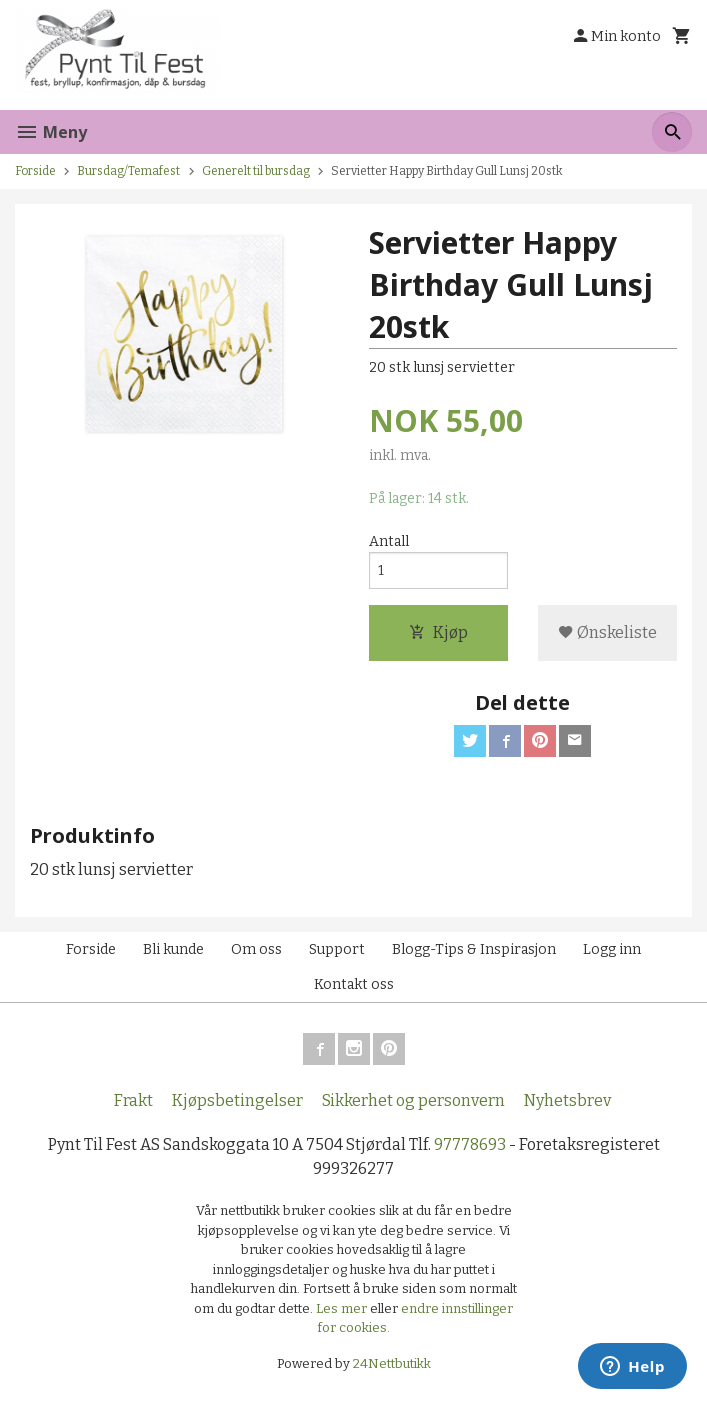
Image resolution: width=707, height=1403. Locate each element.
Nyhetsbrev (567, 1100)
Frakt (133, 1100)
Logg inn (612, 949)
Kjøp (438, 632)
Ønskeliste (607, 632)
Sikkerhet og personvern (413, 1100)
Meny (51, 132)
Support (337, 949)
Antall (389, 541)
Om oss (256, 949)
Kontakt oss (354, 984)
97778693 (470, 1144)
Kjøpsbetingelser (237, 1100)
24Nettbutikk (392, 1363)
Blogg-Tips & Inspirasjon (474, 949)
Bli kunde (173, 949)
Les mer (343, 1308)
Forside (35, 171)
